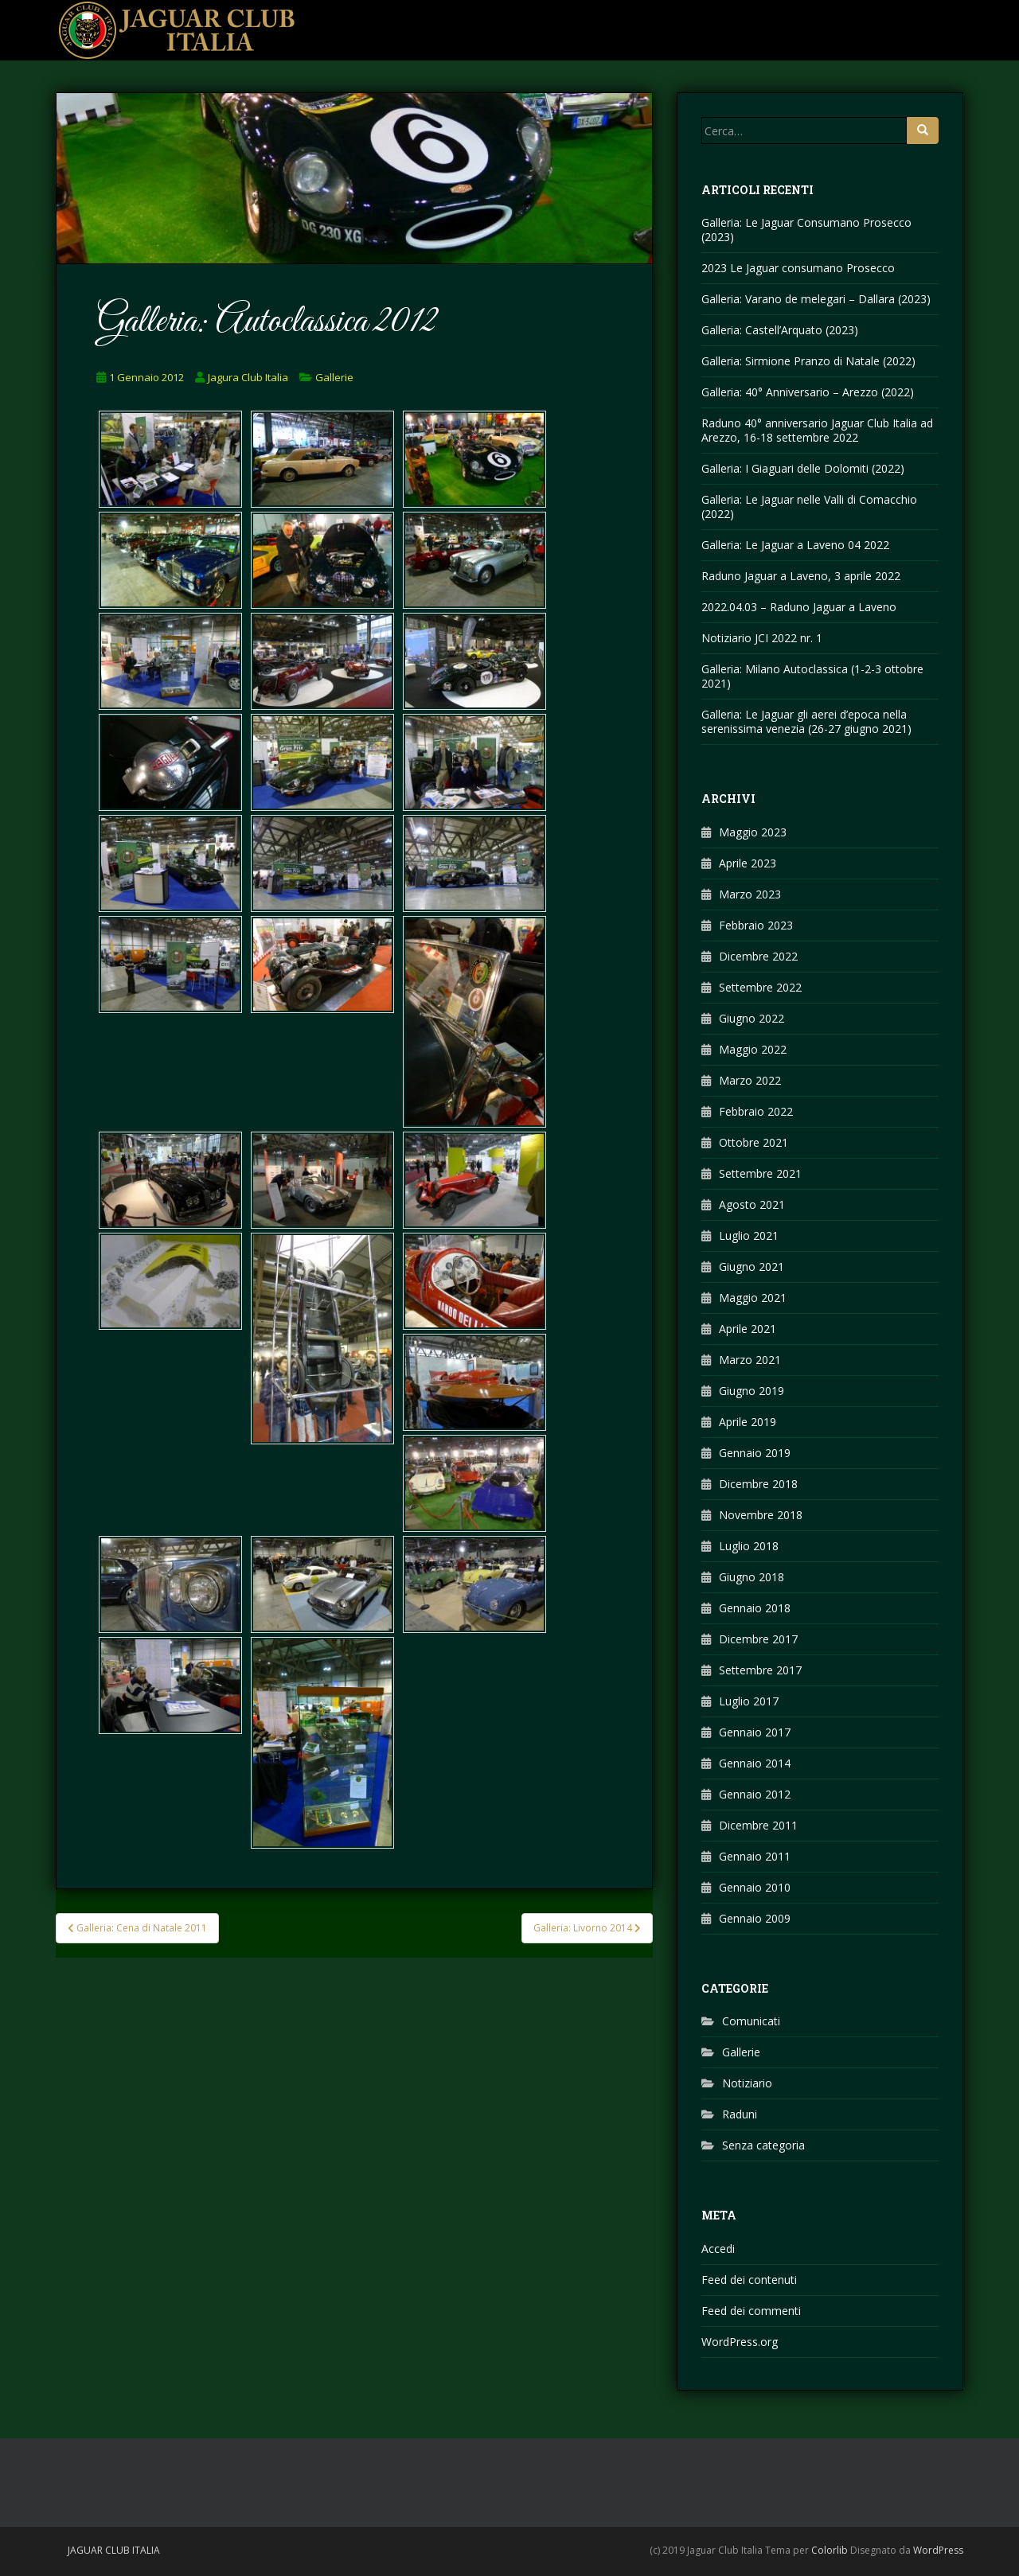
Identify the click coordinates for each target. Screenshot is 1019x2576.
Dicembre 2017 (758, 1639)
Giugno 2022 (751, 1018)
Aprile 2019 (747, 1421)
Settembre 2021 (760, 1173)
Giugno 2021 (751, 1266)
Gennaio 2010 (755, 1887)
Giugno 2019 (751, 1390)
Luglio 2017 (749, 1701)
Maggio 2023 (753, 832)
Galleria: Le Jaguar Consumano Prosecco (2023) (806, 229)
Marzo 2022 (750, 1080)
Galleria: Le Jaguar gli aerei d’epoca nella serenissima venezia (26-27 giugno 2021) (806, 721)
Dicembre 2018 (758, 1483)
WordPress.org (739, 2341)
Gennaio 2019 (755, 1452)
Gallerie (334, 377)
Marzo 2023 (750, 894)
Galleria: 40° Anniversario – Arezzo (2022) (807, 391)
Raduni (739, 2114)
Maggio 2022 (753, 1049)
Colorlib (829, 2550)
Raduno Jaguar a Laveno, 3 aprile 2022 (800, 575)
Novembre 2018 (760, 1514)
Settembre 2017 (760, 1670)
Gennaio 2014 (755, 1763)
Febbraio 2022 (756, 1111)
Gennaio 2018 (755, 1607)
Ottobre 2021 (753, 1142)
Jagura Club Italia (248, 377)
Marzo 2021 (750, 1359)
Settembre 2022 (760, 987)
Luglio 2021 (749, 1235)
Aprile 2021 (747, 1328)
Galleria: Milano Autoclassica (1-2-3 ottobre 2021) (812, 676)
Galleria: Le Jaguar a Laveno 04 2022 (795, 544)
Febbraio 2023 (756, 925)
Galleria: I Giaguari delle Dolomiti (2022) (802, 468)
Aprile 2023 (747, 863)
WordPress (938, 2550)
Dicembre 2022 (758, 956)
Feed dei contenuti (749, 2279)
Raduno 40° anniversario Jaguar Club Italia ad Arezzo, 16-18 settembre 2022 (817, 430)
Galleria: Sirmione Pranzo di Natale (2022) (808, 360)
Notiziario (747, 2083)
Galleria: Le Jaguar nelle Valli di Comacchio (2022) (809, 506)
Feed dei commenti (751, 2310)
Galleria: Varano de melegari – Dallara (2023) (816, 298)
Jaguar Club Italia (114, 2550)
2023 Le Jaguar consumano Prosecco (798, 267)
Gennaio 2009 (755, 1918)
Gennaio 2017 (755, 1732)
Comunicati (751, 2020)
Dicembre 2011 (758, 1825)
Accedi (718, 2248)
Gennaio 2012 (755, 1794)
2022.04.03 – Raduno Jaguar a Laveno (798, 606)
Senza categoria (763, 2145)
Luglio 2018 (749, 1545)
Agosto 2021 (752, 1204)
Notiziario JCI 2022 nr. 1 (761, 637)
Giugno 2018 (751, 1576)
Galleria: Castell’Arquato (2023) (779, 329)
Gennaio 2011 (755, 1856)
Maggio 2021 (753, 1297)
